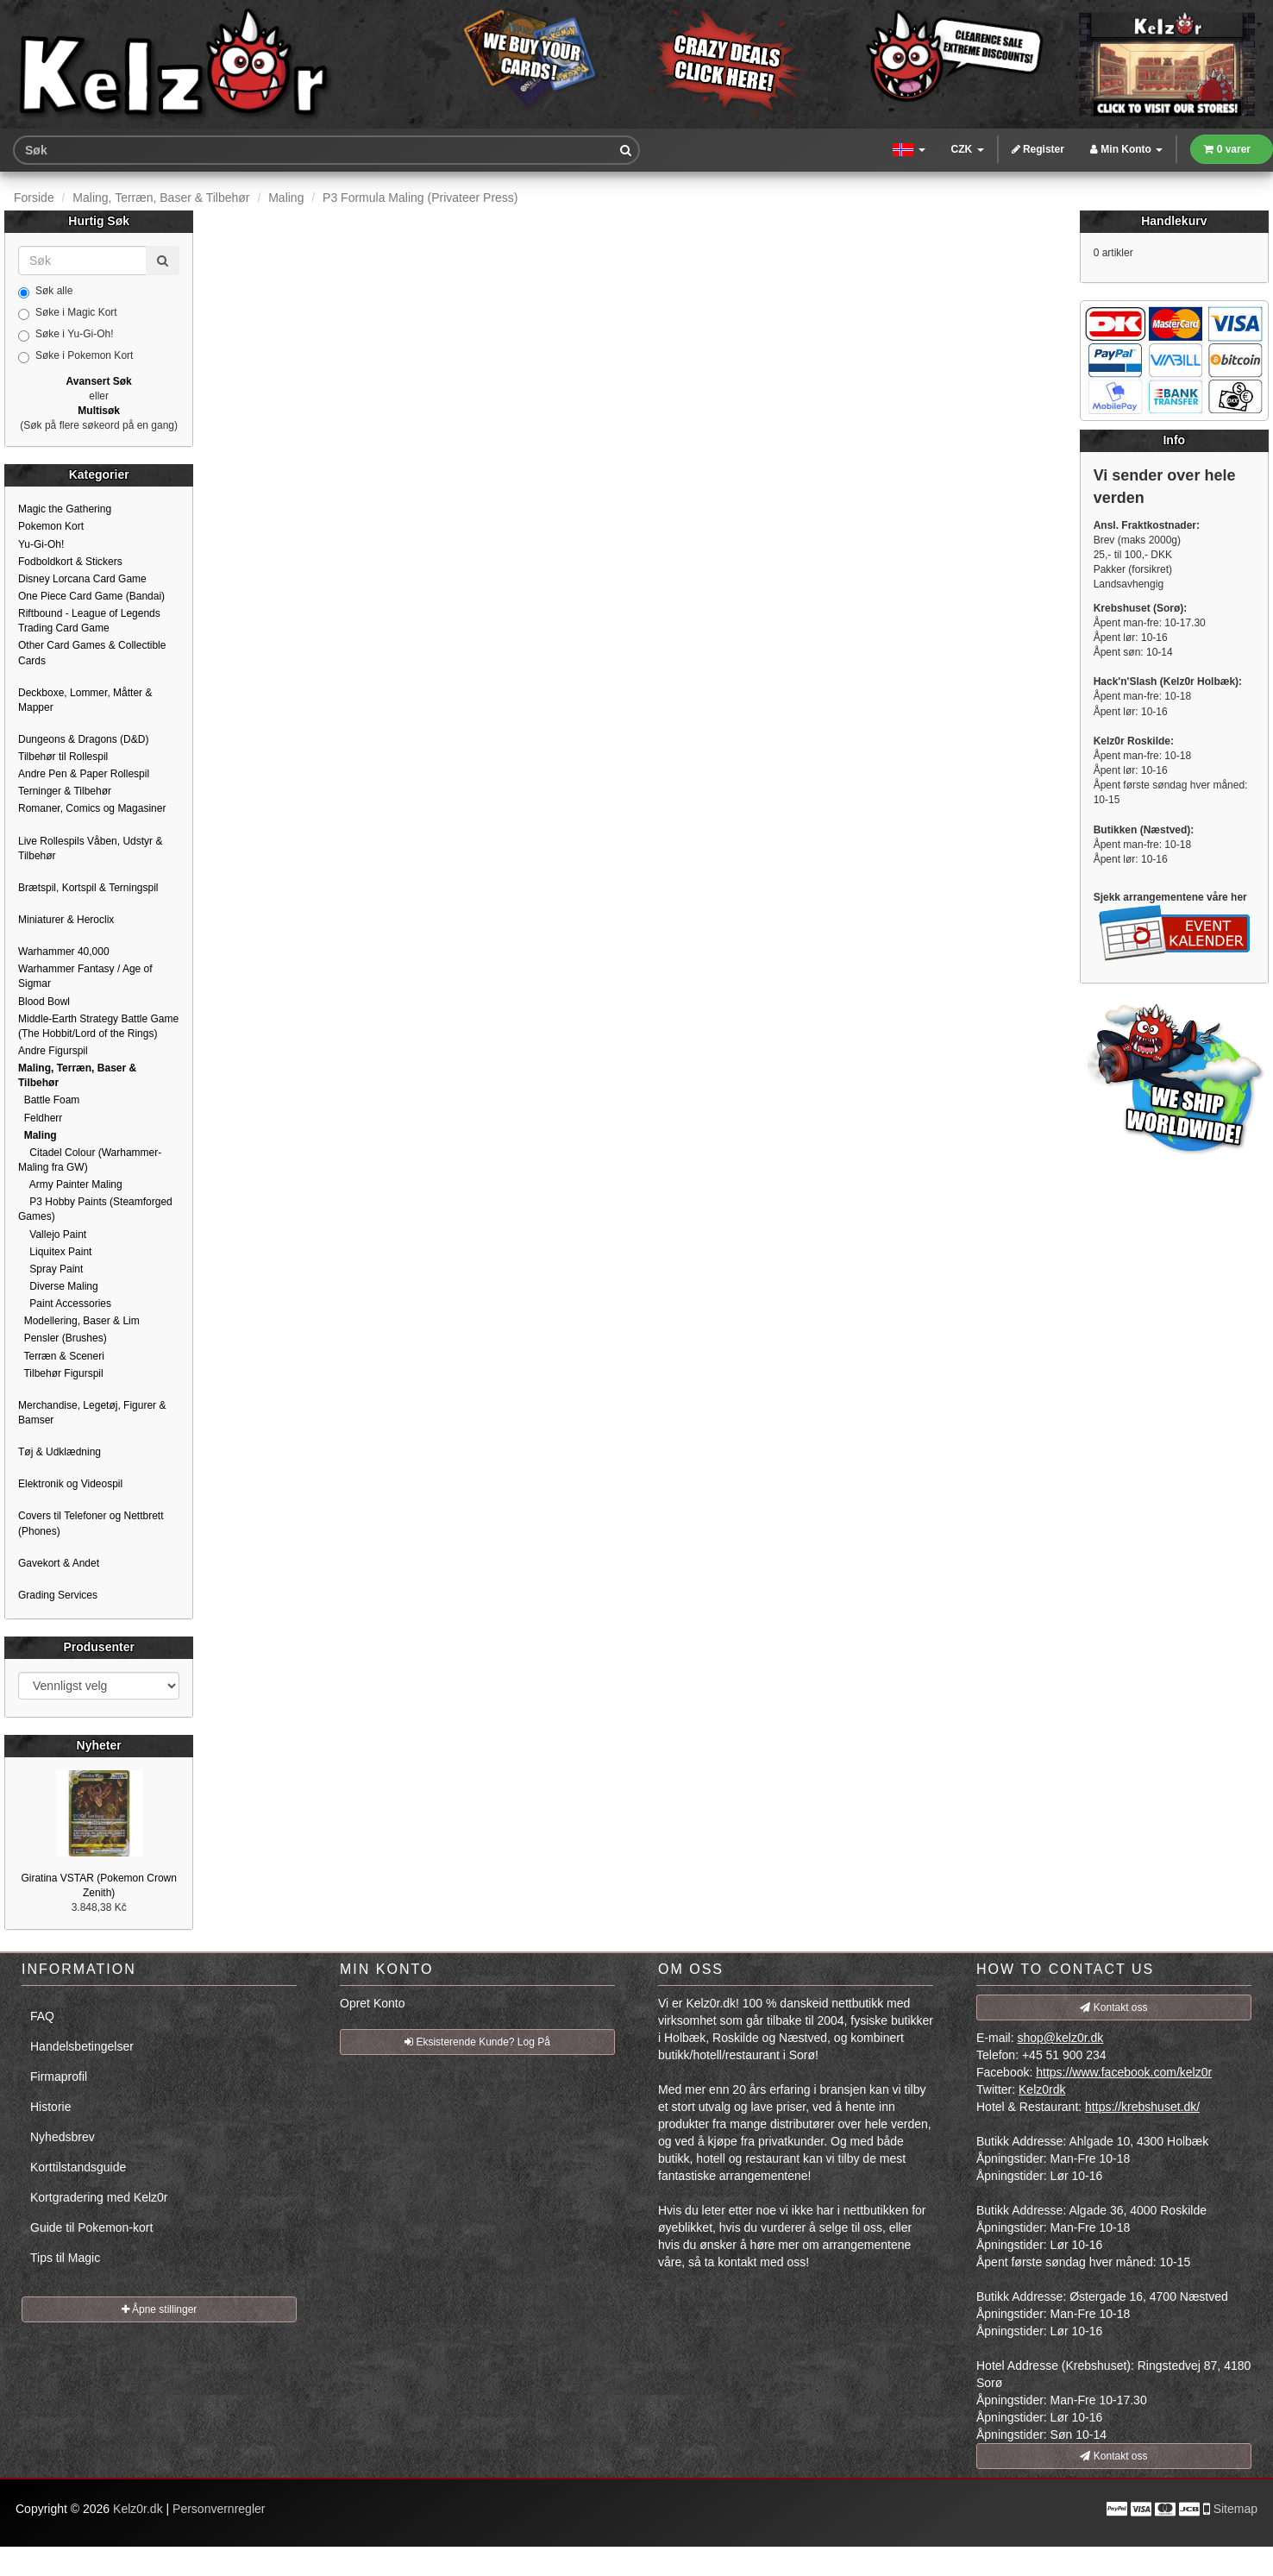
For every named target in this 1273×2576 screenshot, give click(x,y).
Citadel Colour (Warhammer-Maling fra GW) (89, 1160)
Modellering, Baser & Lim (79, 1321)
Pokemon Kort (51, 526)
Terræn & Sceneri (61, 1356)
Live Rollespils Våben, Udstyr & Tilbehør (90, 848)
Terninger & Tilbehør (64, 791)
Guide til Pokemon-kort (91, 2227)
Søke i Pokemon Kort (75, 356)
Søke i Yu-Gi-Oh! (65, 335)
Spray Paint (50, 1269)
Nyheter (99, 1745)
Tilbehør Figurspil (60, 1373)
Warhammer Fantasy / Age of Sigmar (85, 976)
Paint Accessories (64, 1303)
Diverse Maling (58, 1286)
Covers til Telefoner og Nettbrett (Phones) (91, 1523)
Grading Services (57, 1595)
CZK (967, 149)
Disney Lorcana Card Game (82, 579)
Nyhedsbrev (62, 2137)
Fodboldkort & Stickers (70, 562)
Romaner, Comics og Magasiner (92, 808)
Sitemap (1235, 2509)
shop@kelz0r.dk (1060, 2038)
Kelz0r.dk (138, 2509)
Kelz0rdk (1042, 2089)
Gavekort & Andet (58, 1563)
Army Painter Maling (70, 1184)
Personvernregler (218, 2509)
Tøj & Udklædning (59, 1452)
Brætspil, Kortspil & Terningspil (88, 888)
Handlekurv (1174, 221)
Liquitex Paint (54, 1252)
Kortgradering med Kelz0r (99, 2197)
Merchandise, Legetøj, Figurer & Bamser (92, 1412)
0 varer (1227, 149)
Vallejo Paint (52, 1234)
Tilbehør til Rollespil (63, 757)
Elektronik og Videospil (70, 1484)
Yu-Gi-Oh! (41, 544)
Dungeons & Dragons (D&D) (83, 739)
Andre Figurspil (53, 1051)
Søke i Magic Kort (67, 313)
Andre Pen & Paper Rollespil (83, 774)
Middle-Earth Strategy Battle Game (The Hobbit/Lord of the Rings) (98, 1026)
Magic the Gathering (64, 509)
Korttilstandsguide (78, 2167)
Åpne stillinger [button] (160, 2309)
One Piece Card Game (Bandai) (91, 596)
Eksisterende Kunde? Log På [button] (477, 2042)
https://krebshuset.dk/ (1142, 2107)
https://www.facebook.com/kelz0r (1124, 2072)
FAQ (42, 2016)
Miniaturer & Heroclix (66, 920)
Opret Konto (372, 2003)
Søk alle (45, 291)
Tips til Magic (65, 2258)
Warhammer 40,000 (64, 952)
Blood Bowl (44, 1002)
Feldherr (40, 1118)
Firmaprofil (58, 2076)
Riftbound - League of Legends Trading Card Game (89, 620)
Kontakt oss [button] (1113, 2007)
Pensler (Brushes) (62, 1338)
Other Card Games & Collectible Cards (92, 652)
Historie (50, 2107)
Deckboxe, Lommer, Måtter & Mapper (85, 700)
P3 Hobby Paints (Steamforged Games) (95, 1209)
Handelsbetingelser (82, 2046)
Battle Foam (48, 1100)
